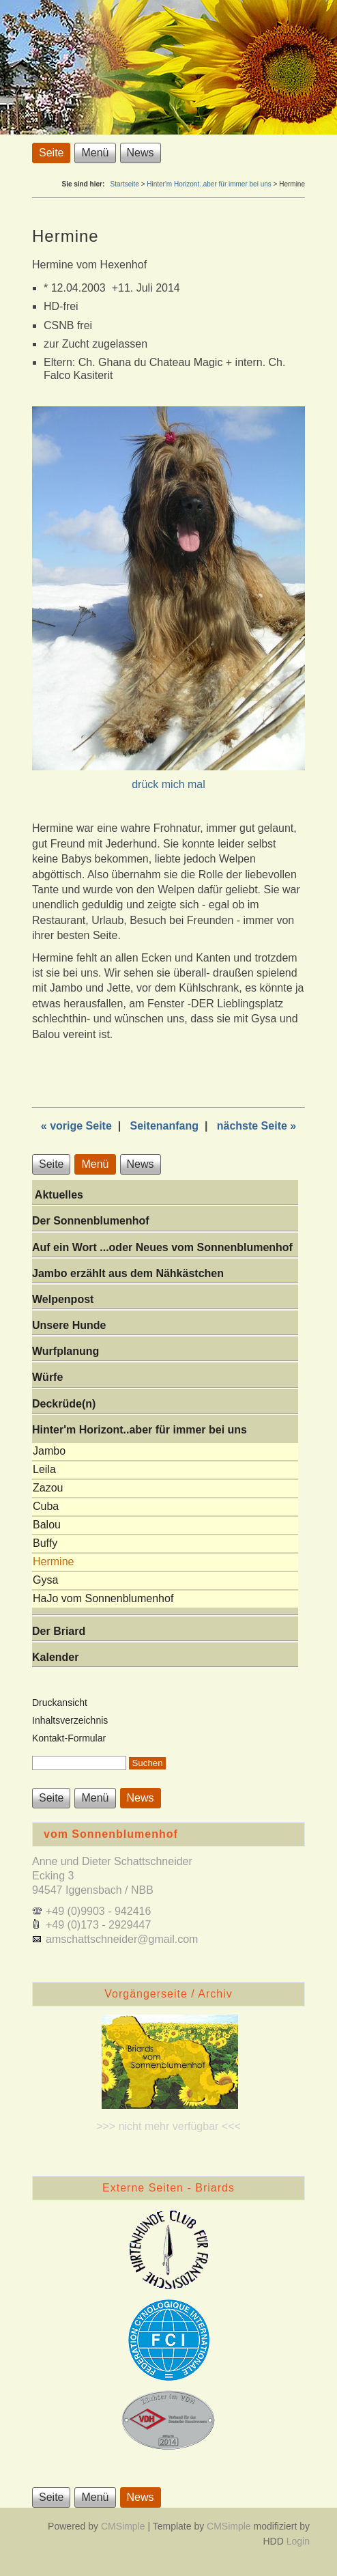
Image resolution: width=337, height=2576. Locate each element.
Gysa (45, 1580)
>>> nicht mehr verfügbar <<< (168, 2126)
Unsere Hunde (69, 1325)
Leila (44, 1469)
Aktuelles (57, 1195)
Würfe (47, 1377)
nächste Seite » (257, 1126)
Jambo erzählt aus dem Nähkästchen (128, 1273)
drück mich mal (168, 784)
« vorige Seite (76, 1126)
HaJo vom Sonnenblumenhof (103, 1598)
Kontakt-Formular (69, 1738)
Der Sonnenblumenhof (90, 1221)
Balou (47, 1524)
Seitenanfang (164, 1126)
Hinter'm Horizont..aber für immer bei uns (209, 184)
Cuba (46, 1506)
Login (298, 2541)
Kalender (55, 1657)
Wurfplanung (65, 1351)
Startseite (125, 184)
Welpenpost (62, 1299)
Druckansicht (59, 1702)
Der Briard (58, 1631)
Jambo (49, 1451)
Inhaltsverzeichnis (70, 1720)
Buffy (45, 1543)
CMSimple (123, 2526)
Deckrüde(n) (64, 1404)
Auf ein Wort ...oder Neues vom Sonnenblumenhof (162, 1247)
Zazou (48, 1488)
